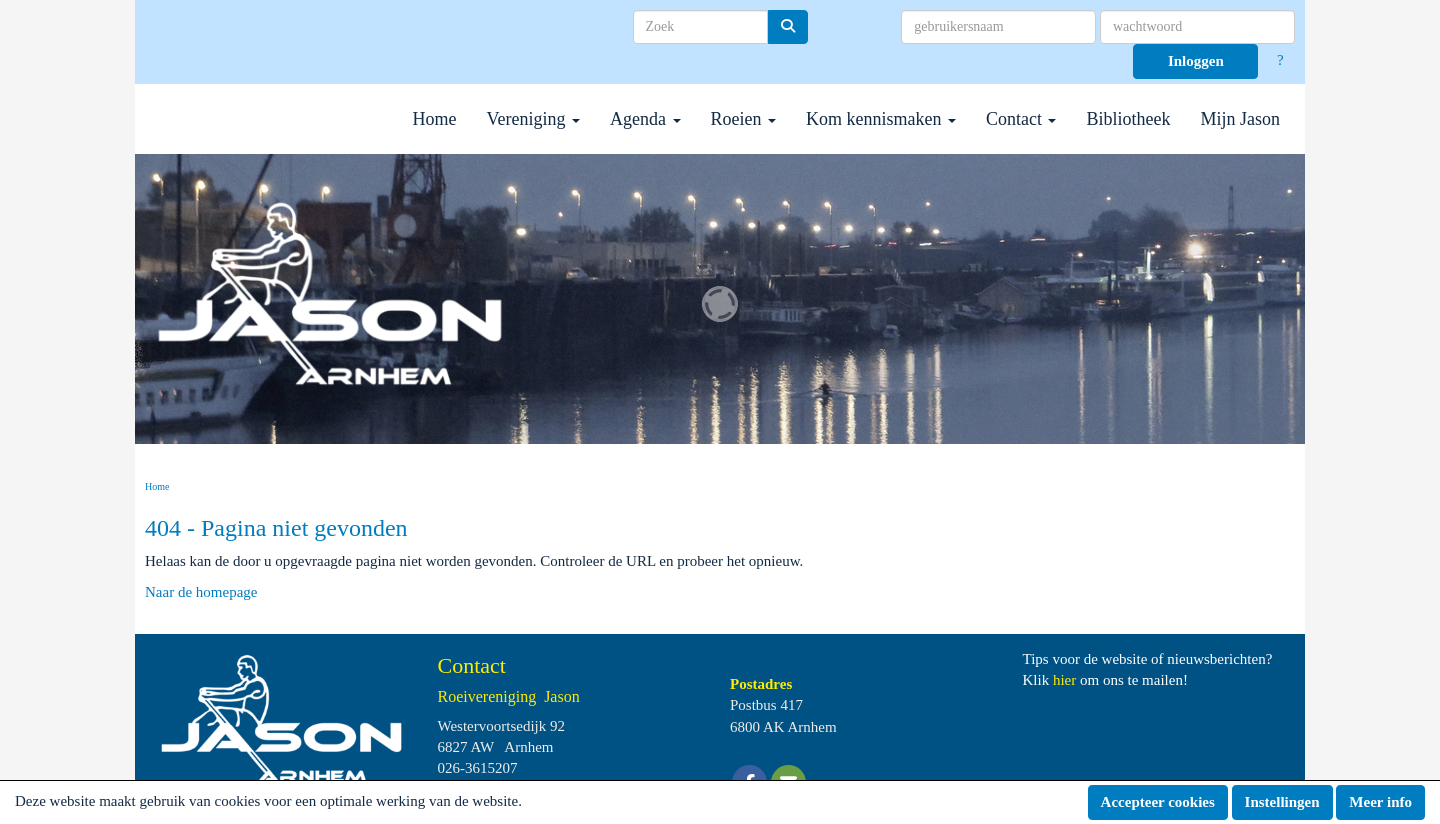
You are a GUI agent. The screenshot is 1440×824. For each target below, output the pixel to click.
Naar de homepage (201, 592)
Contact (1021, 119)
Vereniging (533, 119)
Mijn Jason (1240, 119)
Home (435, 119)
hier (1064, 680)
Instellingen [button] (1282, 802)
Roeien (744, 119)
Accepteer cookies (1158, 802)
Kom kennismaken (881, 119)
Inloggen (1196, 61)
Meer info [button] (1380, 802)
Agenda (645, 119)
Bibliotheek (1128, 119)
